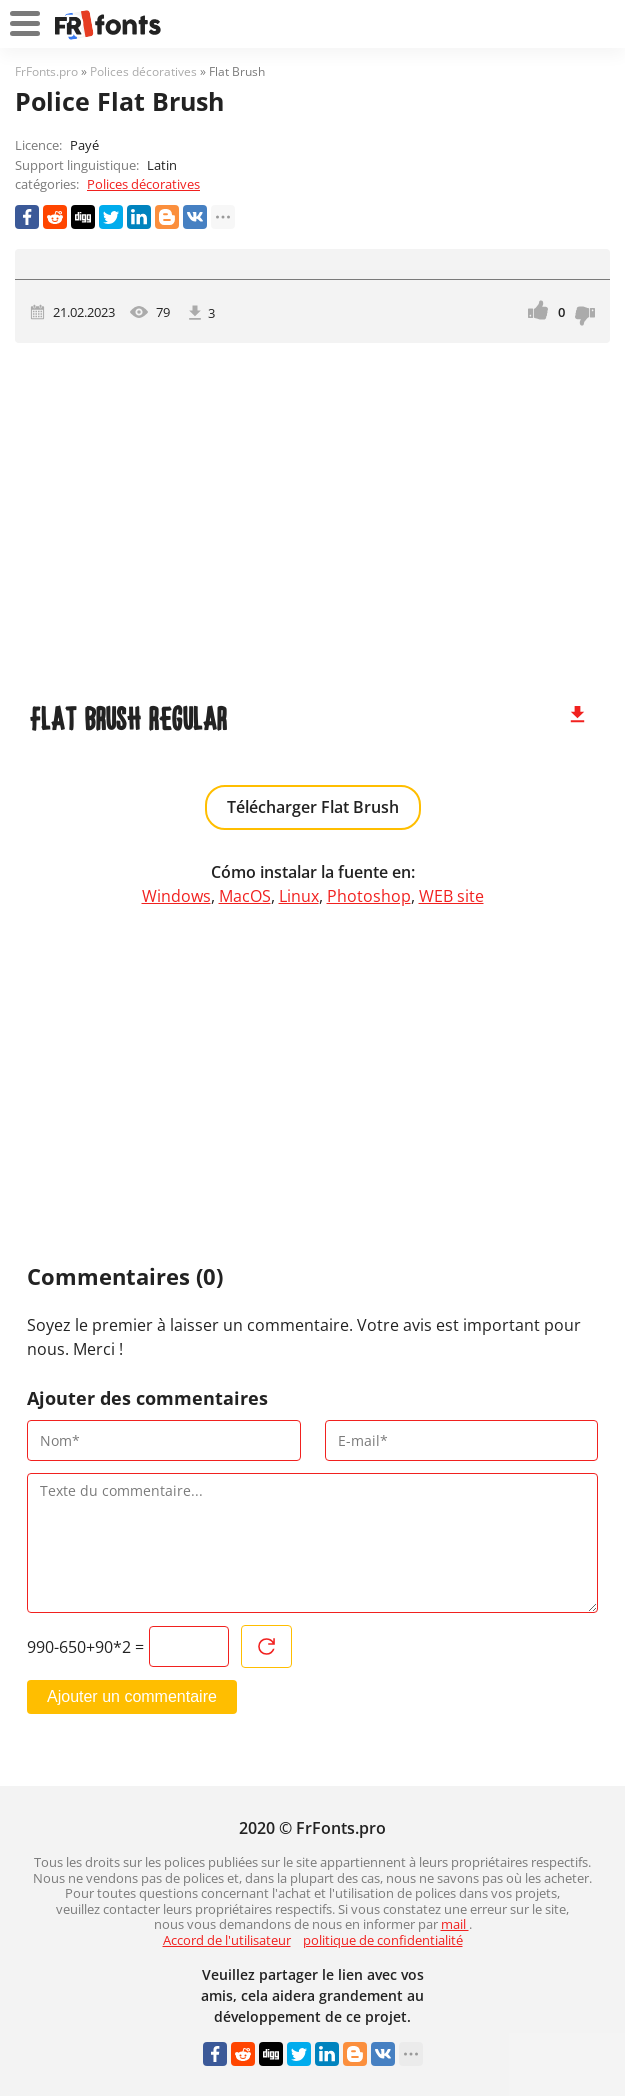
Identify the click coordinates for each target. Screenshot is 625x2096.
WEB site (451, 896)
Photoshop (369, 896)
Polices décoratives (143, 184)
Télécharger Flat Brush (313, 807)
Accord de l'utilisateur (227, 1940)
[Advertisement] (312, 513)
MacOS (245, 896)
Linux (299, 896)
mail (455, 1924)
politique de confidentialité (383, 1940)
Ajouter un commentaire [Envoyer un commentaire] (132, 1696)
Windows (176, 896)
